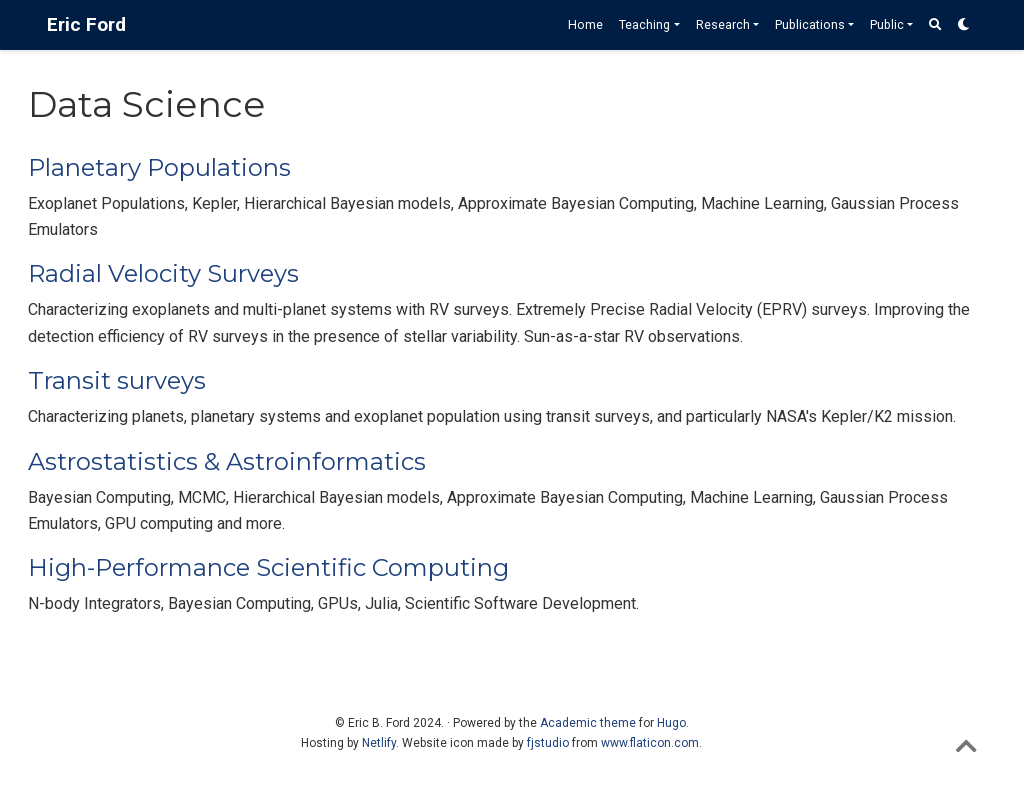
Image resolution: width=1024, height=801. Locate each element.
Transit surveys (117, 380)
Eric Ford (86, 24)
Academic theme (588, 723)
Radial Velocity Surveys (163, 273)
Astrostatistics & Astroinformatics (227, 461)
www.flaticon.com (650, 743)
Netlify (379, 743)
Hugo (671, 723)
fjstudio (548, 743)
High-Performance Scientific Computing (268, 567)
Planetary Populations (159, 167)
